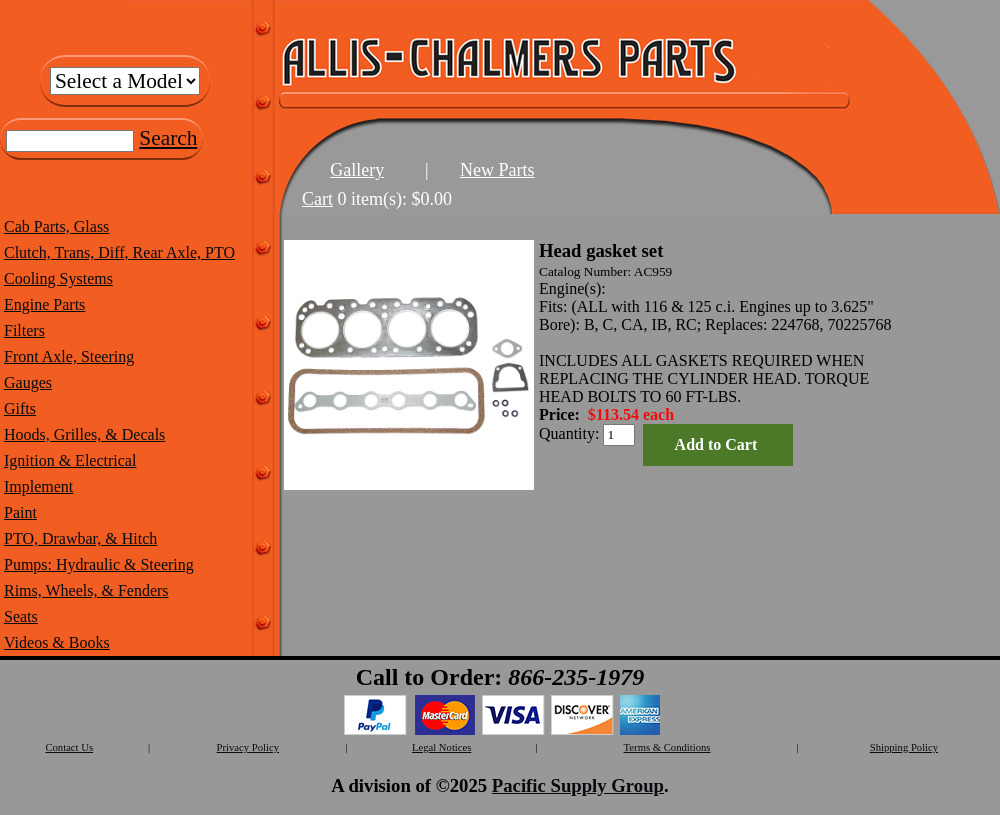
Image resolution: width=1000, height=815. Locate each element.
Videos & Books (57, 642)
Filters (24, 330)
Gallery (357, 170)
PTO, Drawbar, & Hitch (80, 538)
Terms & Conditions (667, 747)
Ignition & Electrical (70, 460)
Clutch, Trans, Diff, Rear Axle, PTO (119, 252)
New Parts (497, 170)
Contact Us (69, 747)
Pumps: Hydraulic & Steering (99, 564)
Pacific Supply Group (578, 785)
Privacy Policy (248, 747)
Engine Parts (44, 304)
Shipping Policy (904, 747)
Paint (20, 512)
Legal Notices (441, 747)
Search (168, 138)
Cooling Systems (58, 278)
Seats (21, 616)
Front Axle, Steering (69, 356)
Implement (38, 486)
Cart (317, 199)
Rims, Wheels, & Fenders (86, 590)
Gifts (20, 408)
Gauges (28, 382)
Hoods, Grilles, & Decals (84, 434)
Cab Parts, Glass (56, 226)
